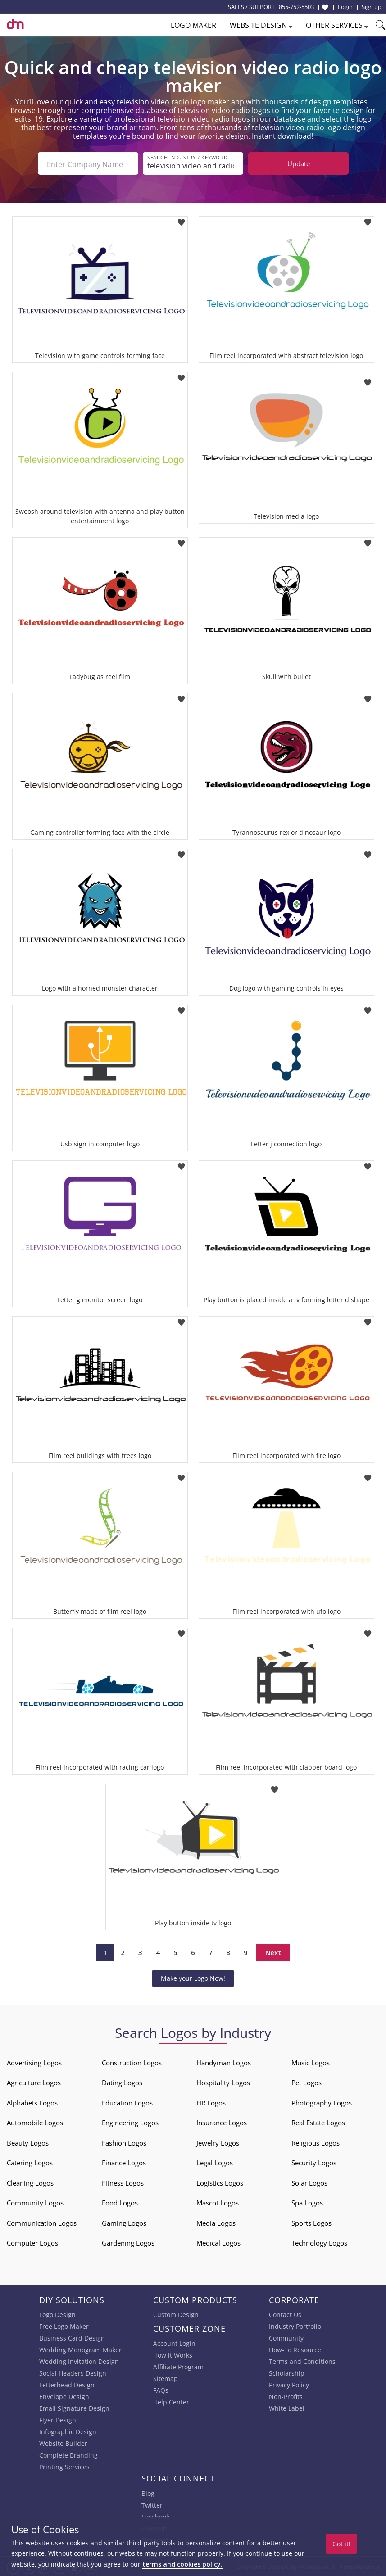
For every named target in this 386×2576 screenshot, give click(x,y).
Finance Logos (124, 2161)
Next (273, 1951)
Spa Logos (307, 2201)
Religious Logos (315, 2141)
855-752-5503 (296, 7)
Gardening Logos (128, 2241)
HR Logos (211, 2101)
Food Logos (120, 2201)
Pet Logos (306, 2081)
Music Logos (310, 2061)
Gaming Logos (124, 2222)
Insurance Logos (221, 2121)
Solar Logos (309, 2182)
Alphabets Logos (32, 2101)
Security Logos (313, 2161)
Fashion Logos (124, 2141)
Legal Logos (214, 2161)
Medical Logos (218, 2241)
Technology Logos (319, 2241)
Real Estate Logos (318, 2121)
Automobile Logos (35, 2121)
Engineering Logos (130, 2121)
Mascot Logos (217, 2201)
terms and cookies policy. (182, 2564)
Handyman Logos (223, 2061)
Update (298, 163)
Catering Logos (30, 2161)
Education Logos (127, 2101)
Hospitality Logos (223, 2081)
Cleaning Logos (30, 2182)
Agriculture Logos (34, 2081)
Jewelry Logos (217, 2141)
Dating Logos (122, 2081)
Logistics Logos (219, 2182)
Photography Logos (321, 2101)
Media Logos (216, 2222)
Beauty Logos (28, 2141)
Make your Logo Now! (193, 1977)
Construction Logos (132, 2061)
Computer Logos (32, 2241)
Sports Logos (311, 2222)
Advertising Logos (34, 2061)
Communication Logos (42, 2222)
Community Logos (35, 2201)
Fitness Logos (123, 2182)
